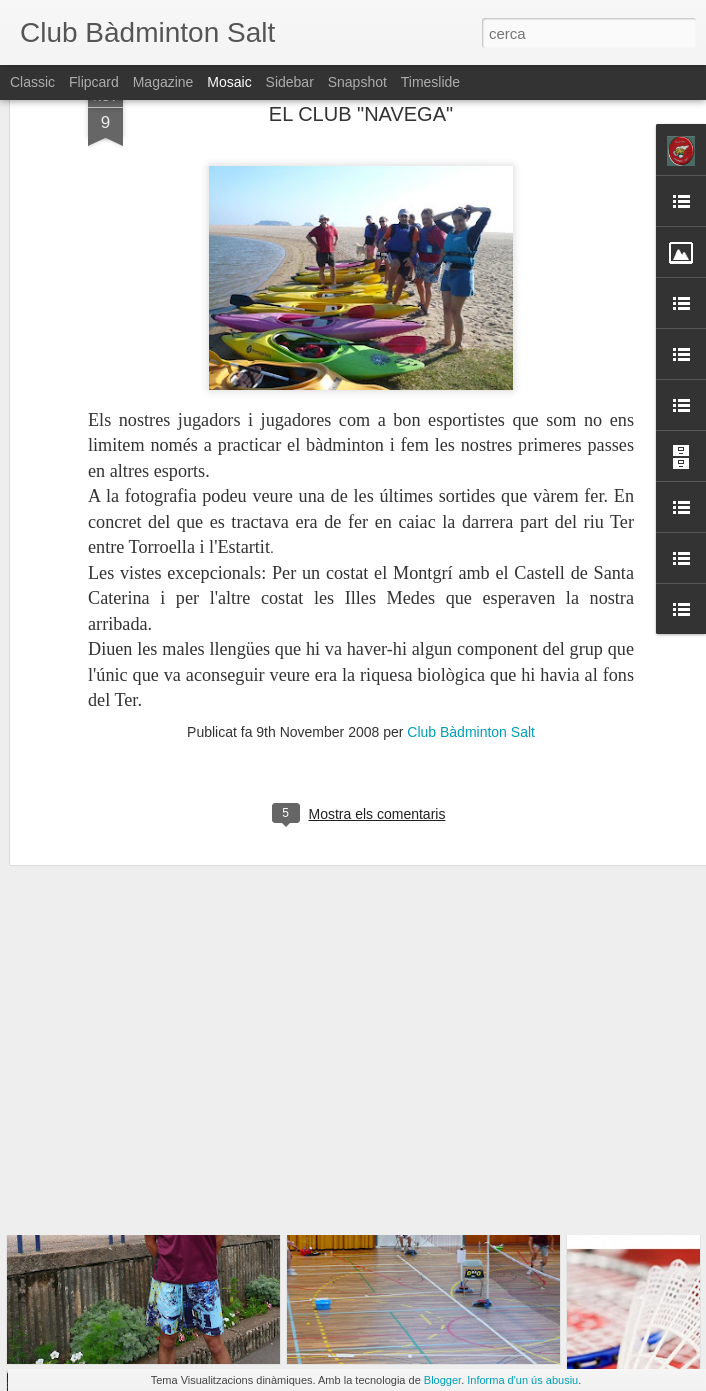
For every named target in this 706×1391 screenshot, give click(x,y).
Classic (32, 82)
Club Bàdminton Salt (471, 647)
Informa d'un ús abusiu (522, 1380)
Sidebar (290, 82)
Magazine (163, 82)
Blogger (442, 1380)
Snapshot (357, 82)
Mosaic (229, 82)
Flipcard (94, 82)
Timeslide (430, 82)
